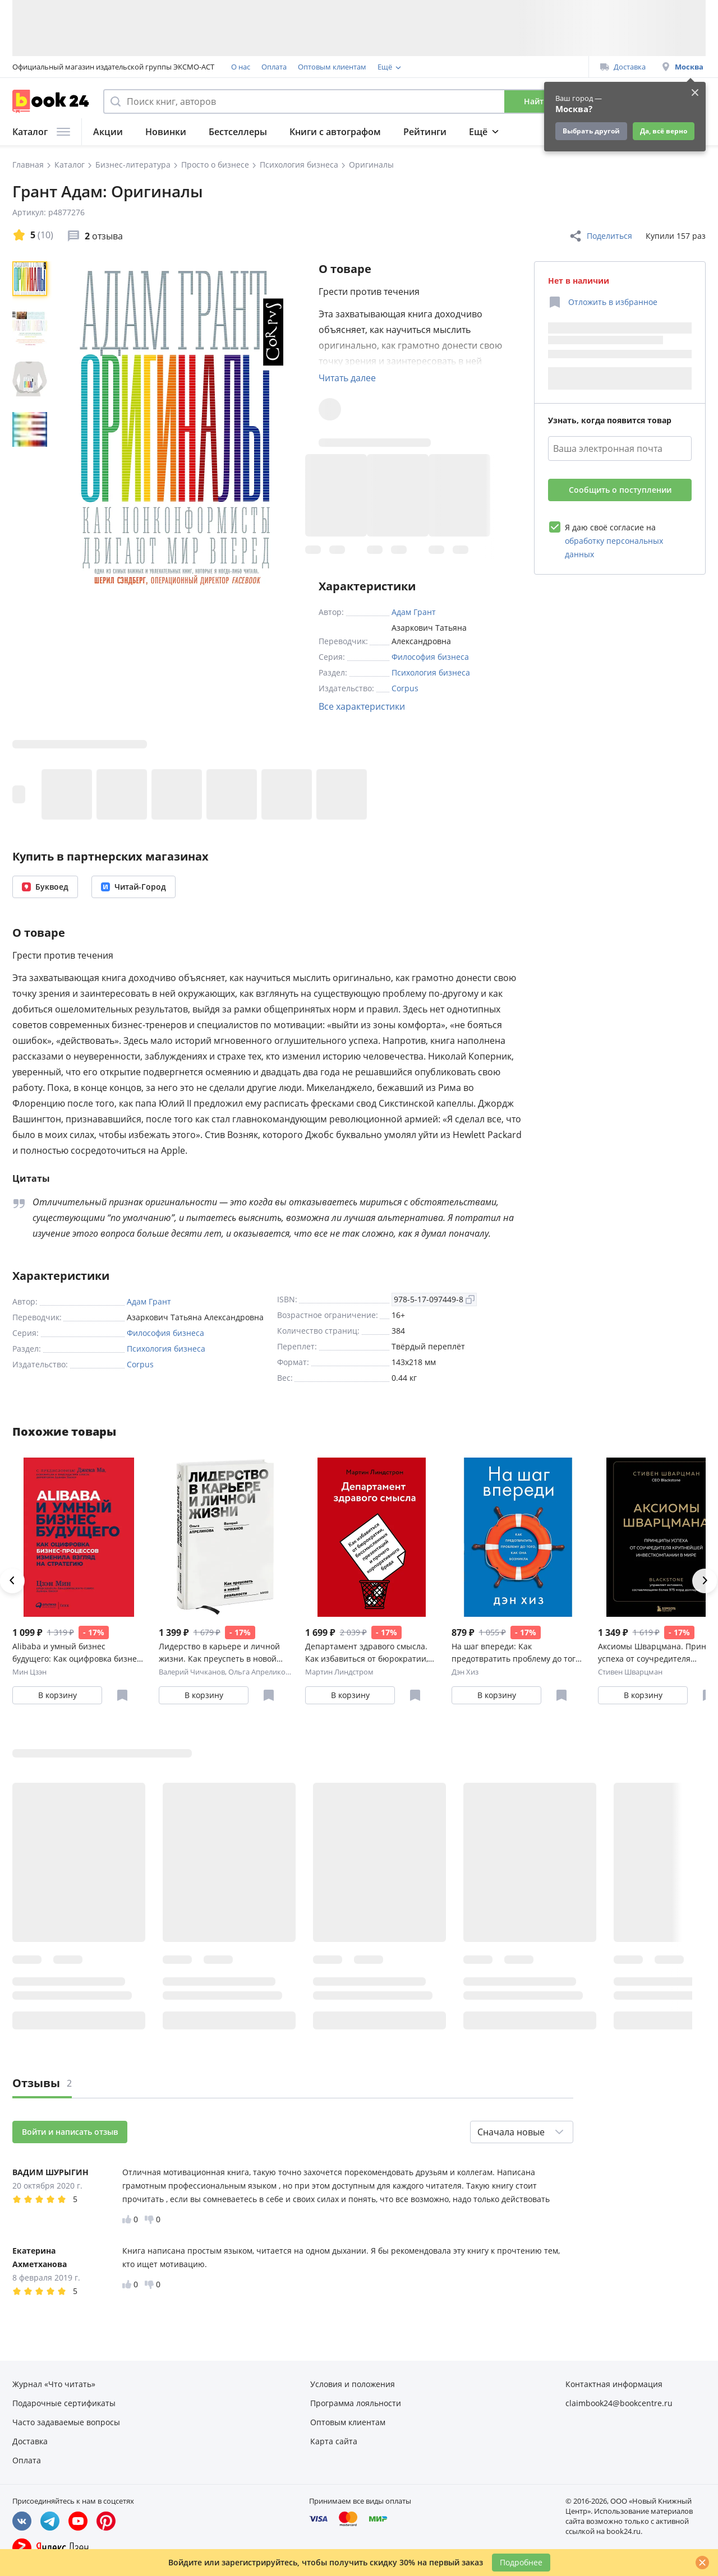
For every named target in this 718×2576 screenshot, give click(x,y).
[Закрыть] (702, 2562)
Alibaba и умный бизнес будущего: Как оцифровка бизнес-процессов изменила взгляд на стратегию (78, 1653)
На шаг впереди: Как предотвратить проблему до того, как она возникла (517, 1653)
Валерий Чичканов (192, 1672)
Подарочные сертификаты (64, 2403)
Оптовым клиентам (332, 67)
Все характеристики (362, 706)
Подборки (492, 132)
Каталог (41, 132)
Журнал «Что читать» (53, 2384)
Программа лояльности (419, 67)
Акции (108, 132)
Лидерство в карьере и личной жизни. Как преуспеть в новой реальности (219, 1653)
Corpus (405, 688)
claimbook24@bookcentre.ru (619, 2403)
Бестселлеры (238, 132)
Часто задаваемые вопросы (66, 2422)
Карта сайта (333, 2441)
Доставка (623, 67)
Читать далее (347, 378)
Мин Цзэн (29, 1672)
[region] (32, 426)
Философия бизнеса (430, 656)
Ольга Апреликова (260, 1672)
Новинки (165, 132)
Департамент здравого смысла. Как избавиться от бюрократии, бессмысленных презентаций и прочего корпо (366, 1653)
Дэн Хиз (465, 1672)
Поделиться (600, 236)
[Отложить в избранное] (602, 302)
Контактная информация (613, 2384)
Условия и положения (352, 2384)
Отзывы (42, 2083)
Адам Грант (414, 612)
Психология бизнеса (431, 672)
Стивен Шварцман (630, 1672)
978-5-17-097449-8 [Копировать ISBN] (434, 1299)
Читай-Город (133, 886)
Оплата (274, 67)
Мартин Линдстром (339, 1672)
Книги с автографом (335, 132)
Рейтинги (425, 132)
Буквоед (45, 886)
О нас (240, 67)
